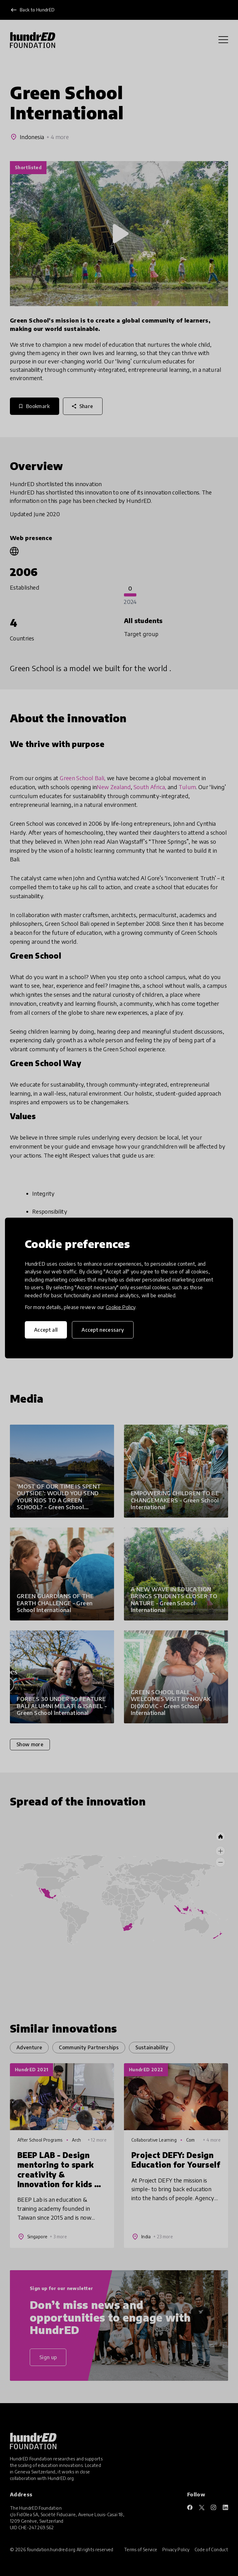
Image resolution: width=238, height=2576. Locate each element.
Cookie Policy (120, 1307)
